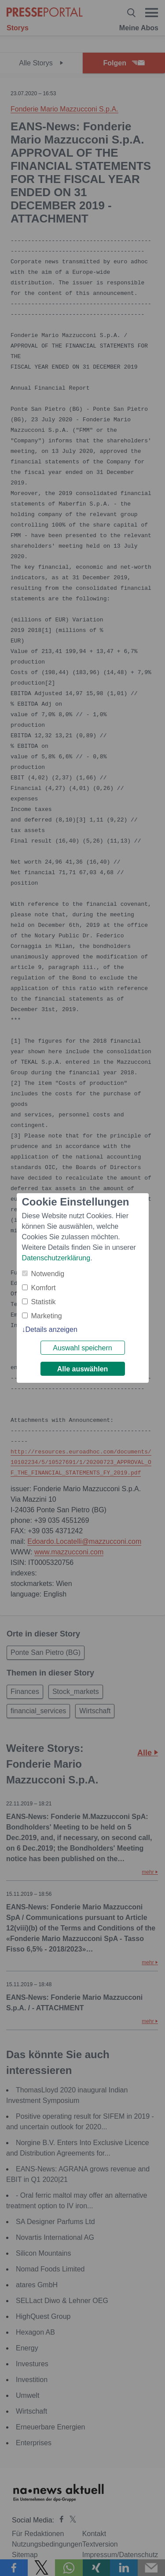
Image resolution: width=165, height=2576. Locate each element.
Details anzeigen (51, 1329)
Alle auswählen (82, 1369)
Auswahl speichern (82, 1348)
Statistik (43, 1302)
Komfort (43, 1288)
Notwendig (48, 1273)
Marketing (46, 1316)
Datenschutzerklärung (56, 1258)
